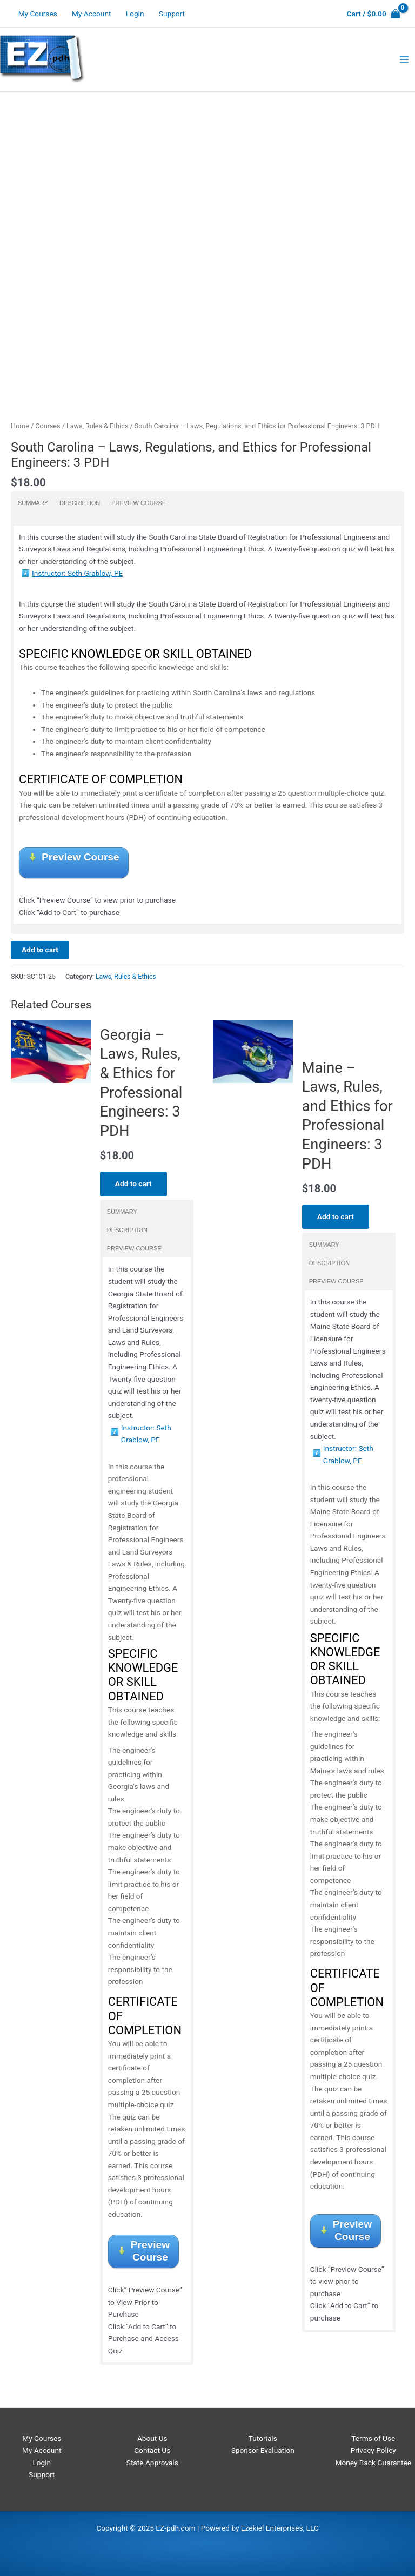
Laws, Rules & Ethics (97, 426)
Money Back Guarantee (373, 2462)
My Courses (37, 13)
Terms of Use (373, 2438)
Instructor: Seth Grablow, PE (77, 573)
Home (20, 426)
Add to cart (40, 949)
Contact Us (152, 2450)
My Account (91, 13)
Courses (47, 426)
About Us (152, 2438)
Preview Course (138, 503)
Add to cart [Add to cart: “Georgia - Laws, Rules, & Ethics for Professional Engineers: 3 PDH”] (133, 1183)
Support (172, 13)
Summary (33, 503)
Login (135, 13)
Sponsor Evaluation (262, 2450)
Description (79, 503)
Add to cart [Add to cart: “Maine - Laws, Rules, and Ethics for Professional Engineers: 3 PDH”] (335, 1216)
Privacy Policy (373, 2450)
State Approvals (152, 2462)
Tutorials (263, 2438)
